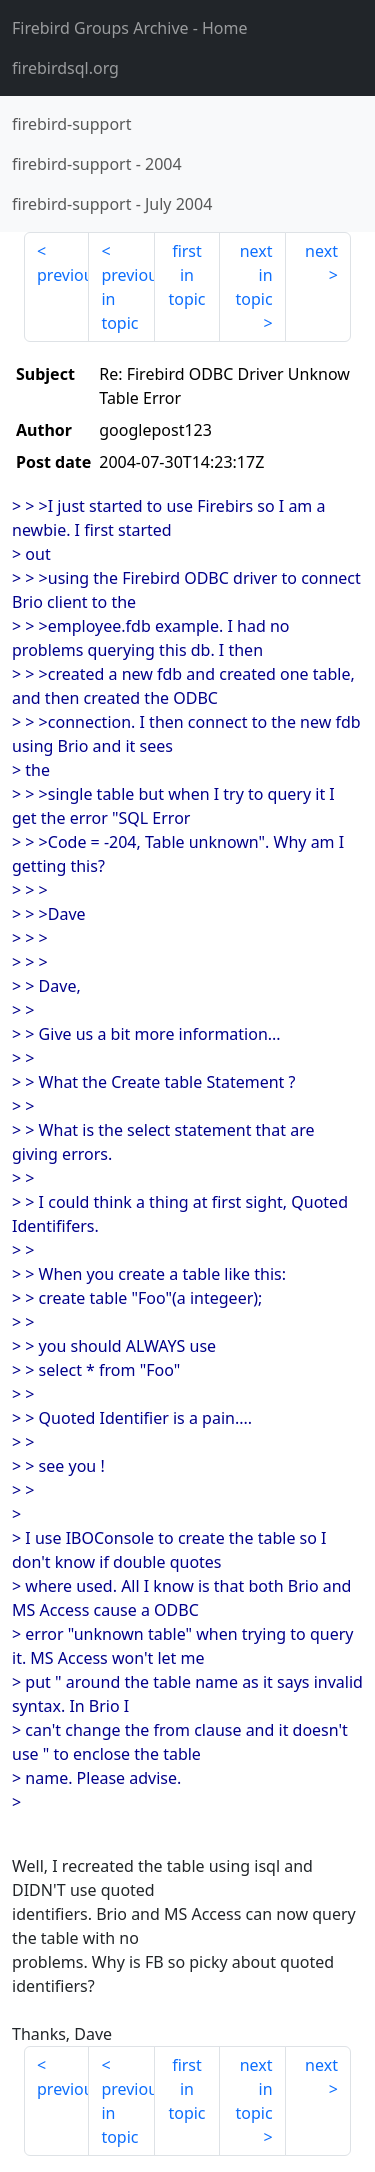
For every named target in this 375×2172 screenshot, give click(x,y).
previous (63, 275)
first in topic (186, 275)
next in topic (253, 275)
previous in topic (127, 299)
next (321, 251)
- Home (130, 28)
